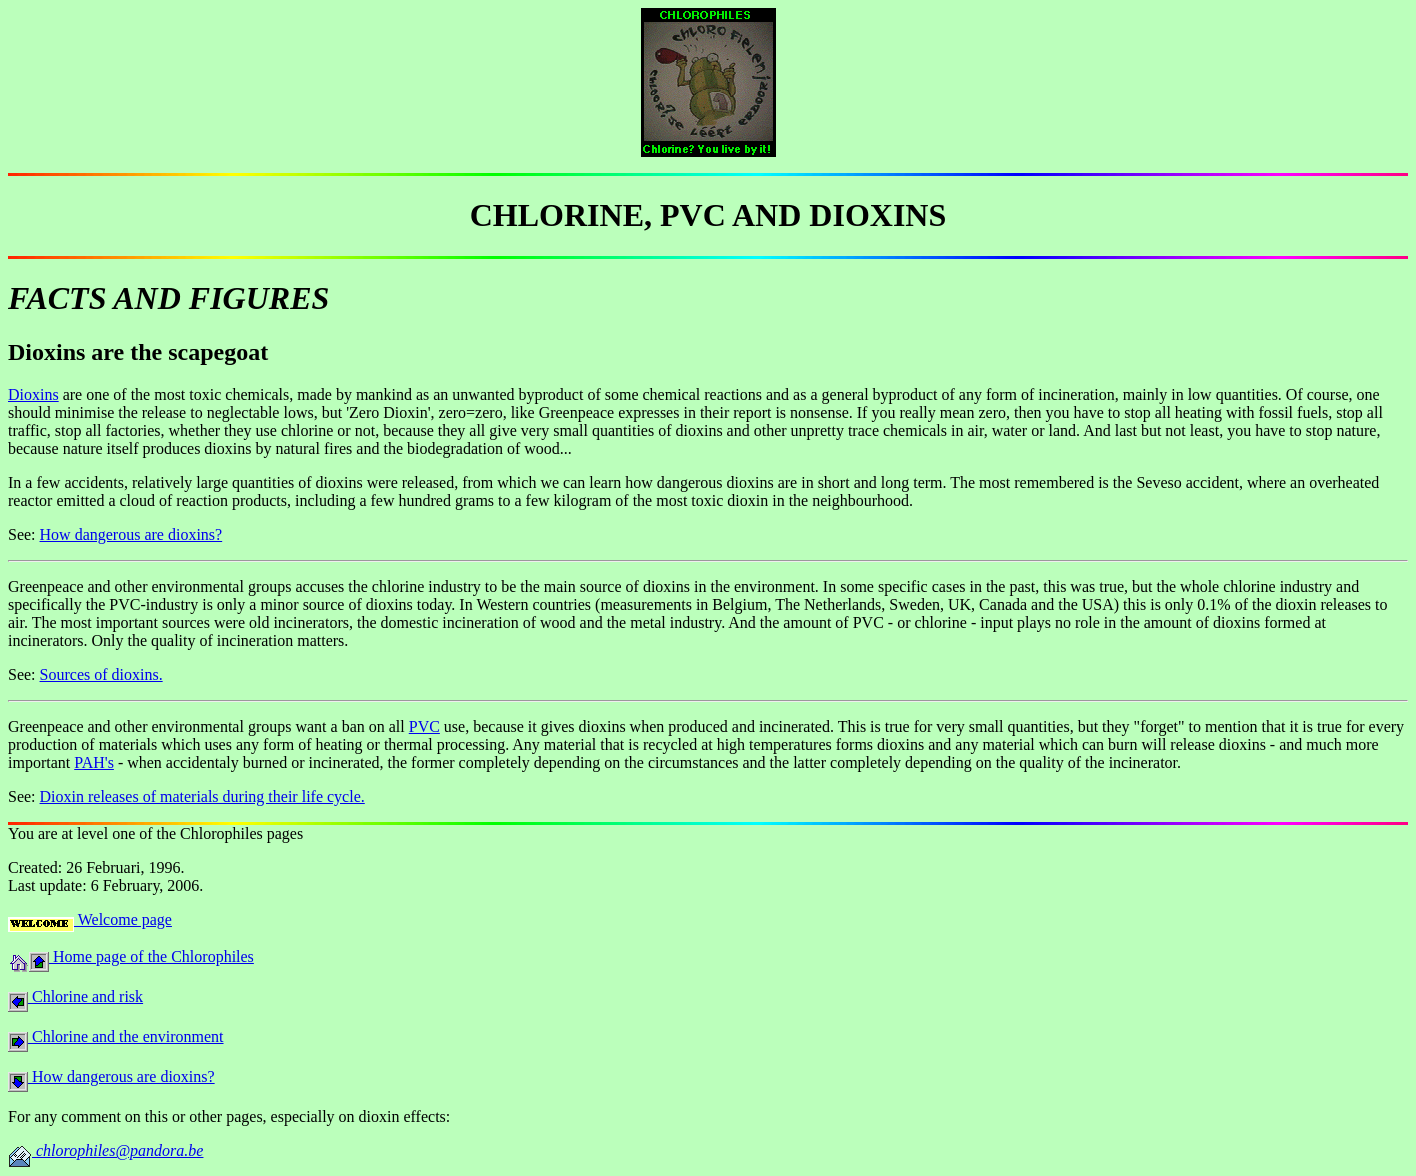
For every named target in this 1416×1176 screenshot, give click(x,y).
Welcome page (123, 919)
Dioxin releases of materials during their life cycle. (202, 796)
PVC (424, 726)
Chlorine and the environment (126, 1036)
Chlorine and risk (85, 996)
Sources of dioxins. (101, 674)
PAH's (94, 762)
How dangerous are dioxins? (131, 534)
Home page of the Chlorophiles (151, 956)
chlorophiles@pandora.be (117, 1150)
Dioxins (33, 394)
